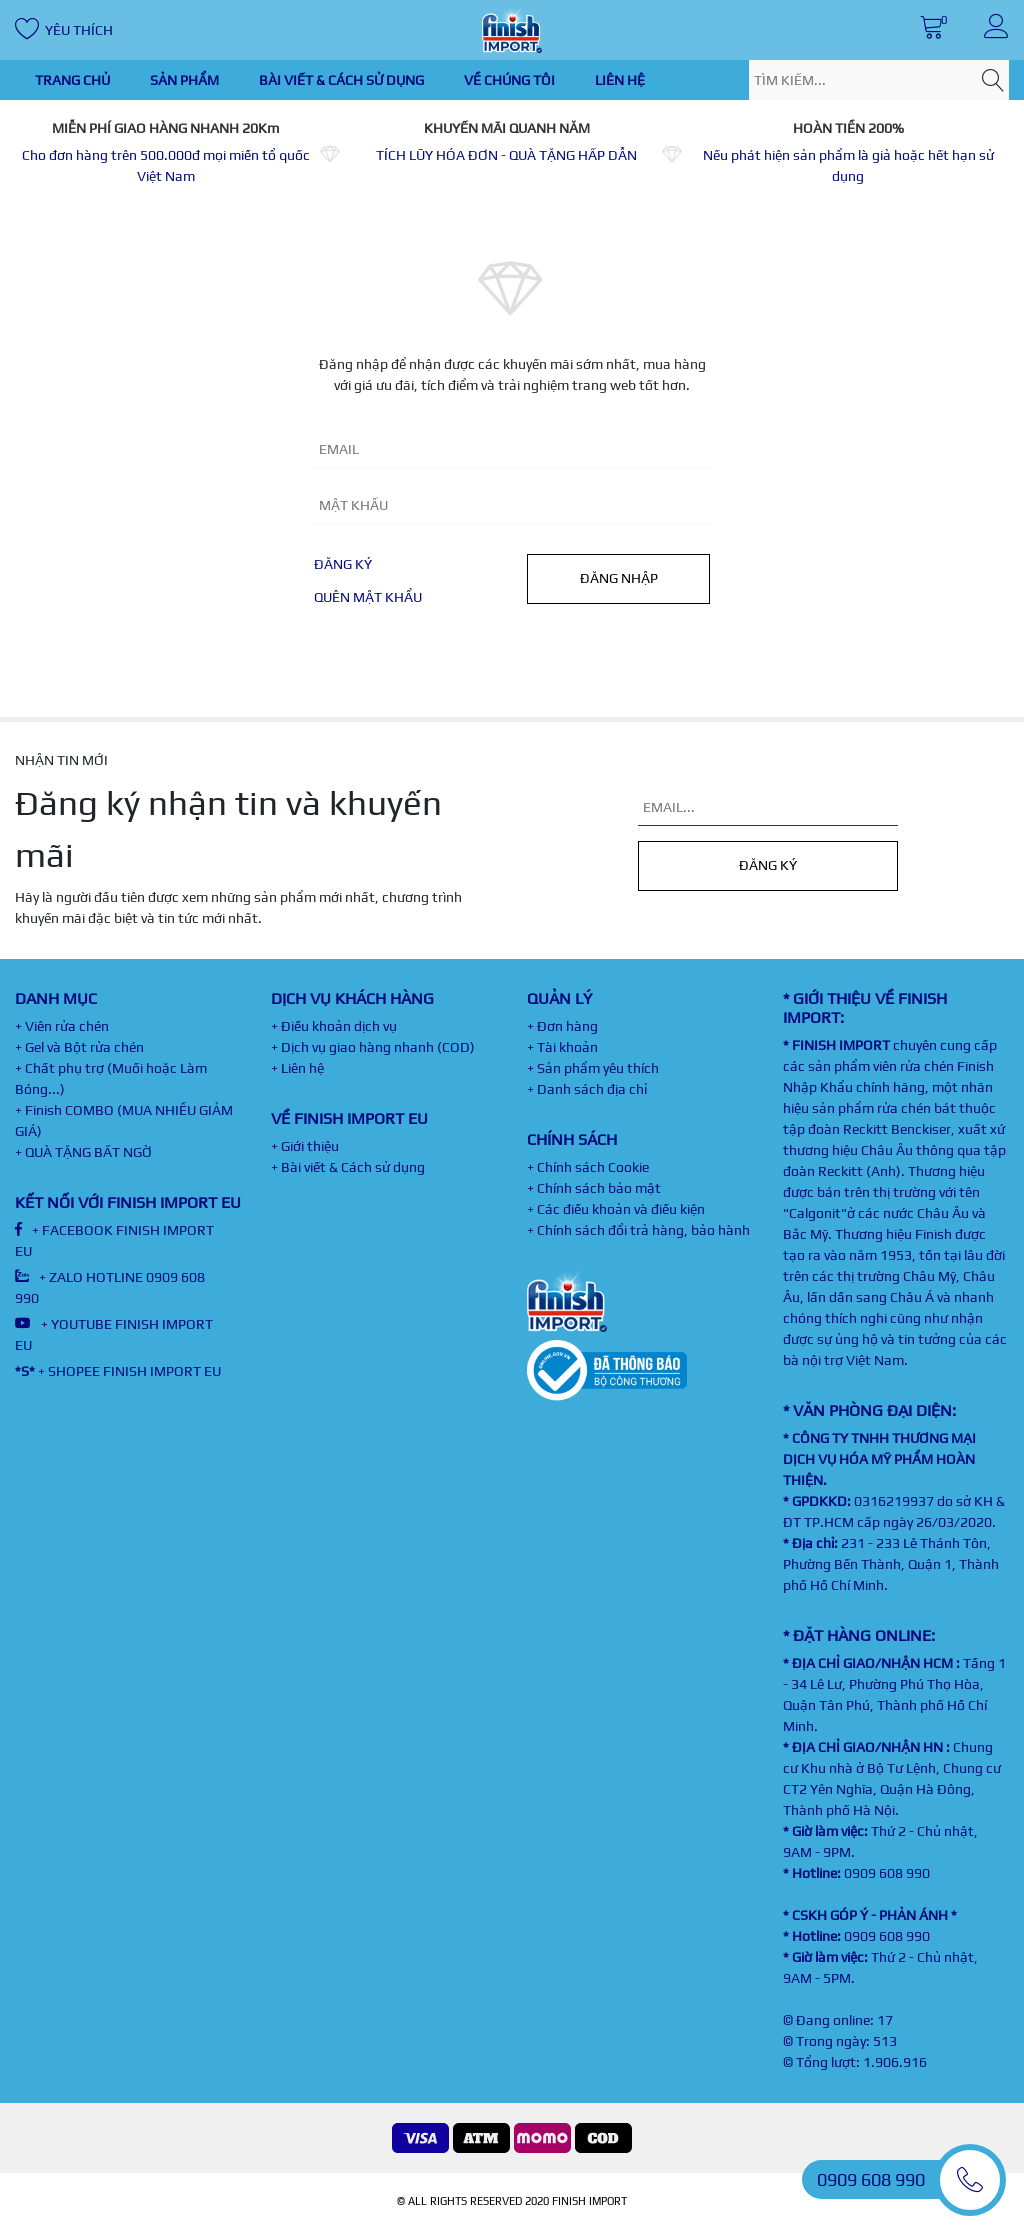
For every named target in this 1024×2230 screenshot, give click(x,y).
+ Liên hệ (297, 1068)
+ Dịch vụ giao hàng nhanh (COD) (373, 1047)
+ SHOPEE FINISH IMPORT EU (118, 1371)
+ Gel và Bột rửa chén (79, 1047)
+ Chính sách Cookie (588, 1167)
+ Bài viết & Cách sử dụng (348, 1167)
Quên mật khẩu (368, 597)
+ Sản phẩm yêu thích (593, 1068)
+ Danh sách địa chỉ (587, 1089)
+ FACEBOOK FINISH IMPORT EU (114, 1240)
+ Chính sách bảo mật (594, 1188)
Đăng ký (343, 564)
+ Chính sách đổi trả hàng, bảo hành (638, 1230)
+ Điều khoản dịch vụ (334, 1026)
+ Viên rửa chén (62, 1026)
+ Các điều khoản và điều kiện (616, 1209)
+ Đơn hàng (562, 1026)
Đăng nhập (619, 578)
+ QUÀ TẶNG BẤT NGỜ (83, 1152)
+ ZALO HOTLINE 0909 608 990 (110, 1287)
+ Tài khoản (562, 1047)
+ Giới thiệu (305, 1146)
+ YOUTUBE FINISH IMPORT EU (114, 1334)
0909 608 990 (887, 1873)
